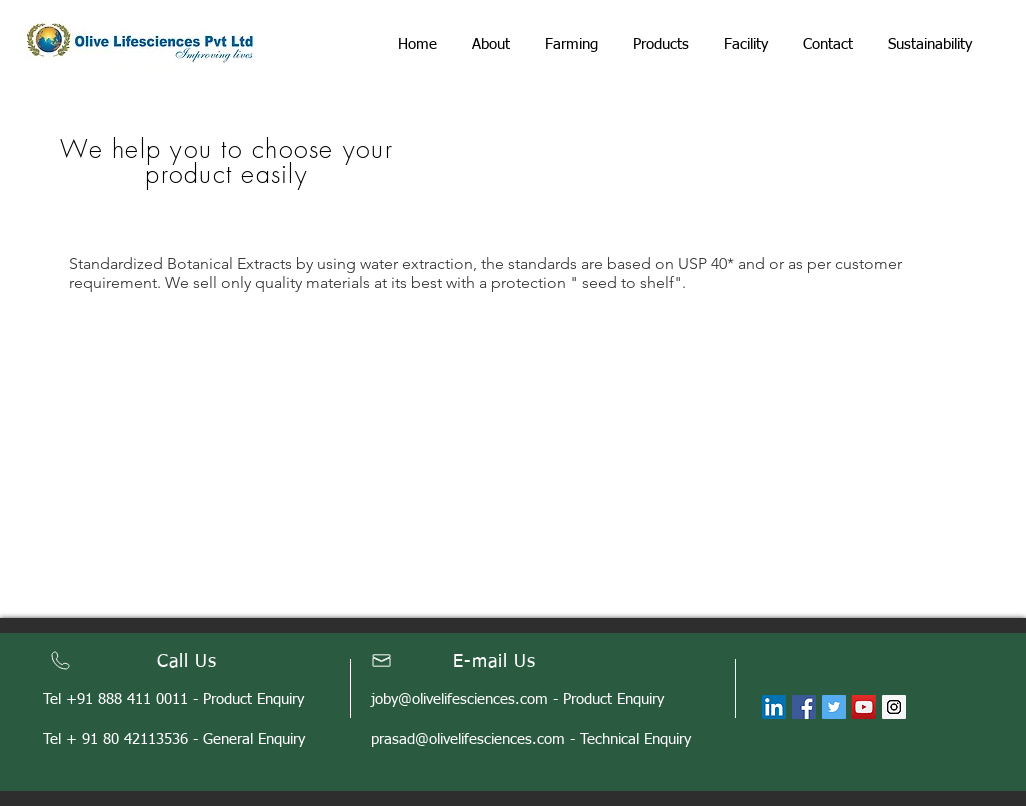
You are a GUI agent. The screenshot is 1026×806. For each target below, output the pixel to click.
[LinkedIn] (774, 707)
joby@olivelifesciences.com (459, 699)
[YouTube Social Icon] (864, 707)
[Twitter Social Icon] (834, 707)
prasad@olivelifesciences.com (468, 739)
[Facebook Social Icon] (804, 707)
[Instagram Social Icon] (894, 707)
